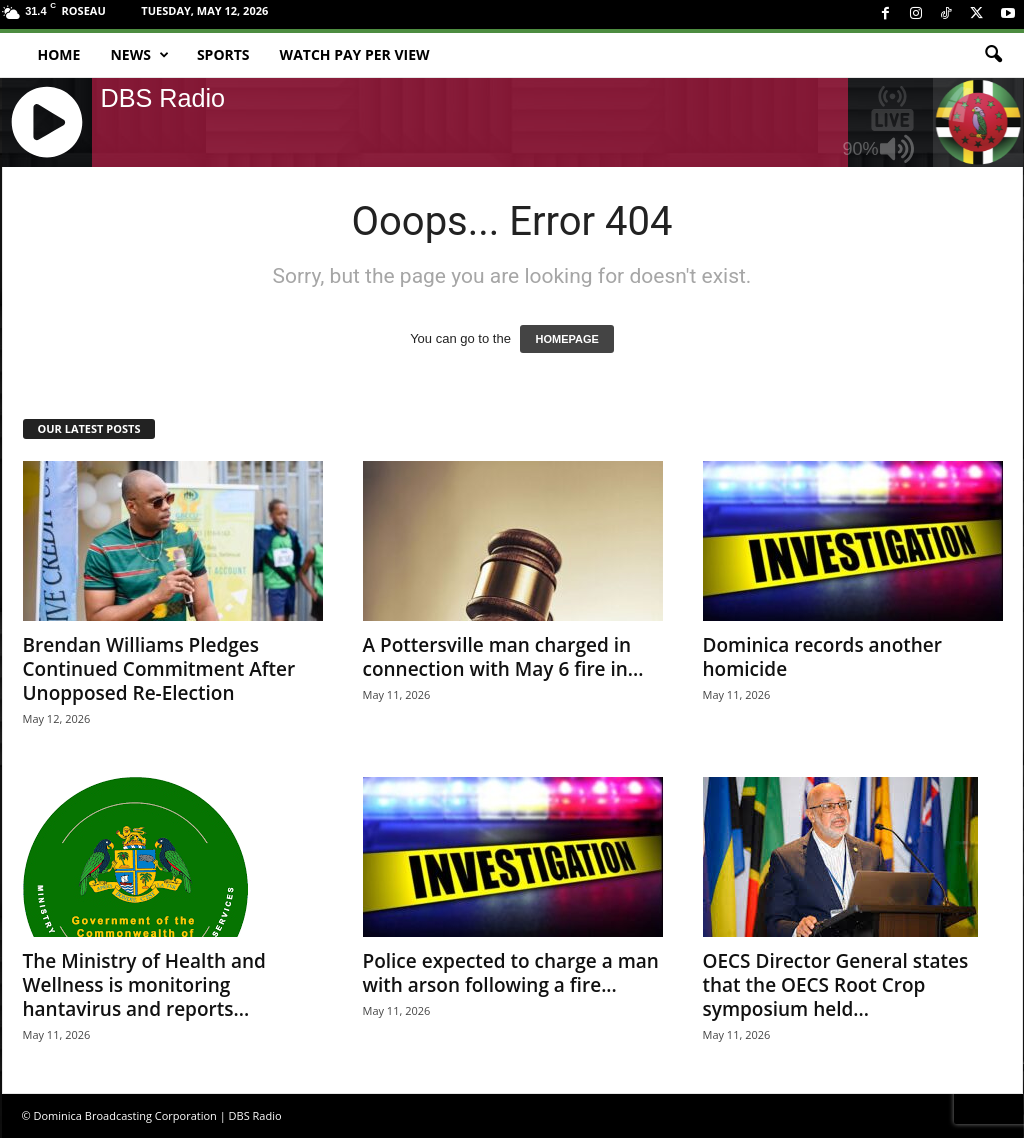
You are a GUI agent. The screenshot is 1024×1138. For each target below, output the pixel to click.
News (139, 55)
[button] (993, 55)
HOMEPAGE (566, 339)
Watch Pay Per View (355, 54)
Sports (223, 54)
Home (59, 54)
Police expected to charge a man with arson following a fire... (511, 973)
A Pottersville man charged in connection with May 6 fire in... (503, 657)
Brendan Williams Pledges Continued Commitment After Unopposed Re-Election (159, 669)
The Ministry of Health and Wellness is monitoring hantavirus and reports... (144, 985)
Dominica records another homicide (823, 657)
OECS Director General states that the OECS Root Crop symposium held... (836, 985)
